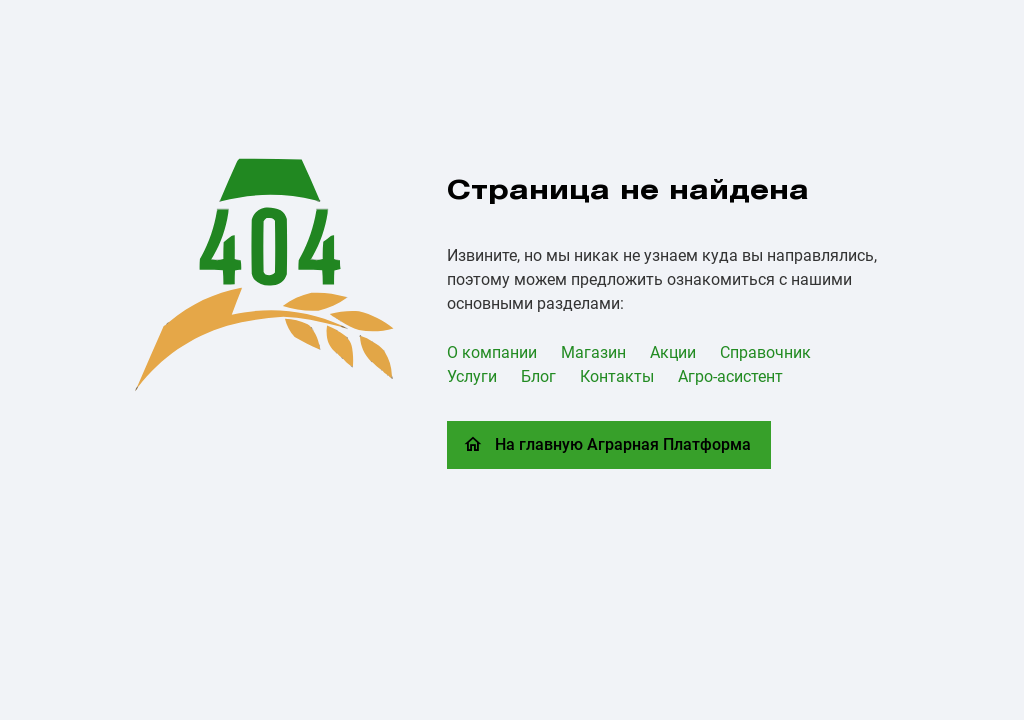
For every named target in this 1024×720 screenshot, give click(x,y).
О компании (492, 352)
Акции (673, 352)
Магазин (593, 352)
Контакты (617, 376)
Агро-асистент (730, 376)
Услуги (472, 376)
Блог (538, 376)
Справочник (765, 352)
